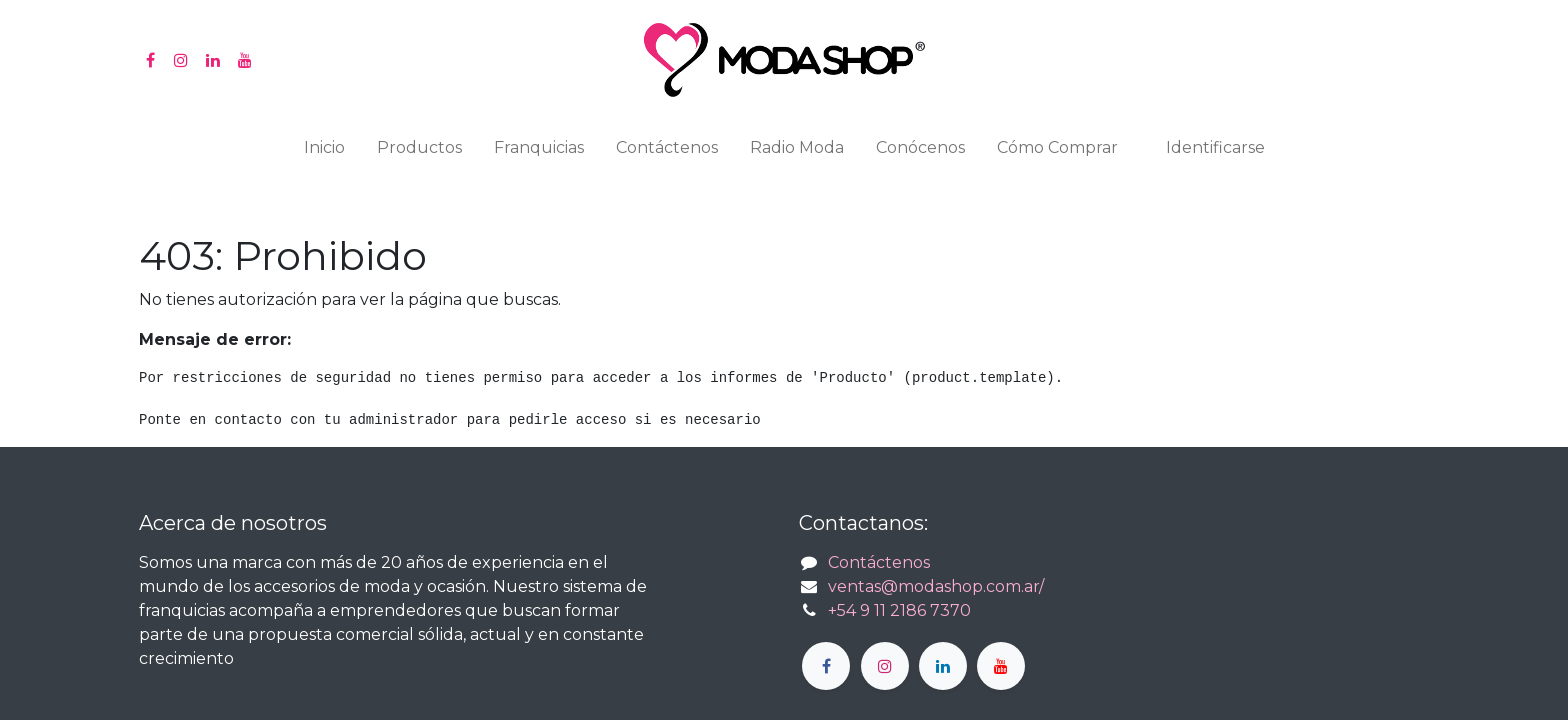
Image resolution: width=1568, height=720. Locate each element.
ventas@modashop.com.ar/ (936, 586)
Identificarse (1215, 147)
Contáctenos (879, 562)
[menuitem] (324, 152)
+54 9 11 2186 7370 (899, 610)
